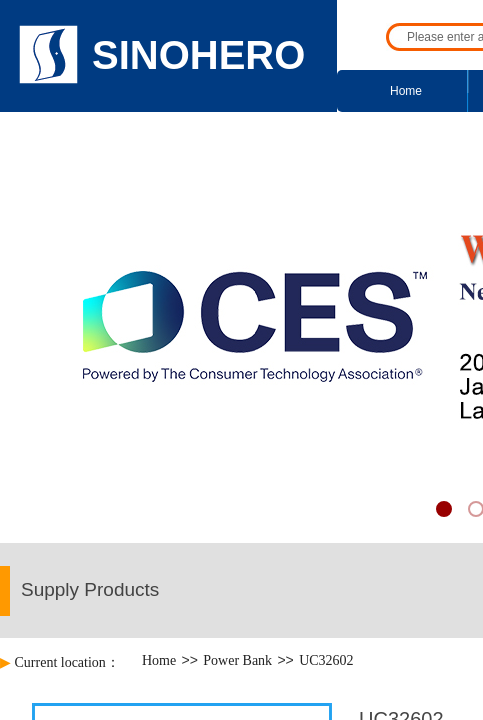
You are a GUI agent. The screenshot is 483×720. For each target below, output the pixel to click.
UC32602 (326, 660)
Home (406, 91)
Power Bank (237, 660)
